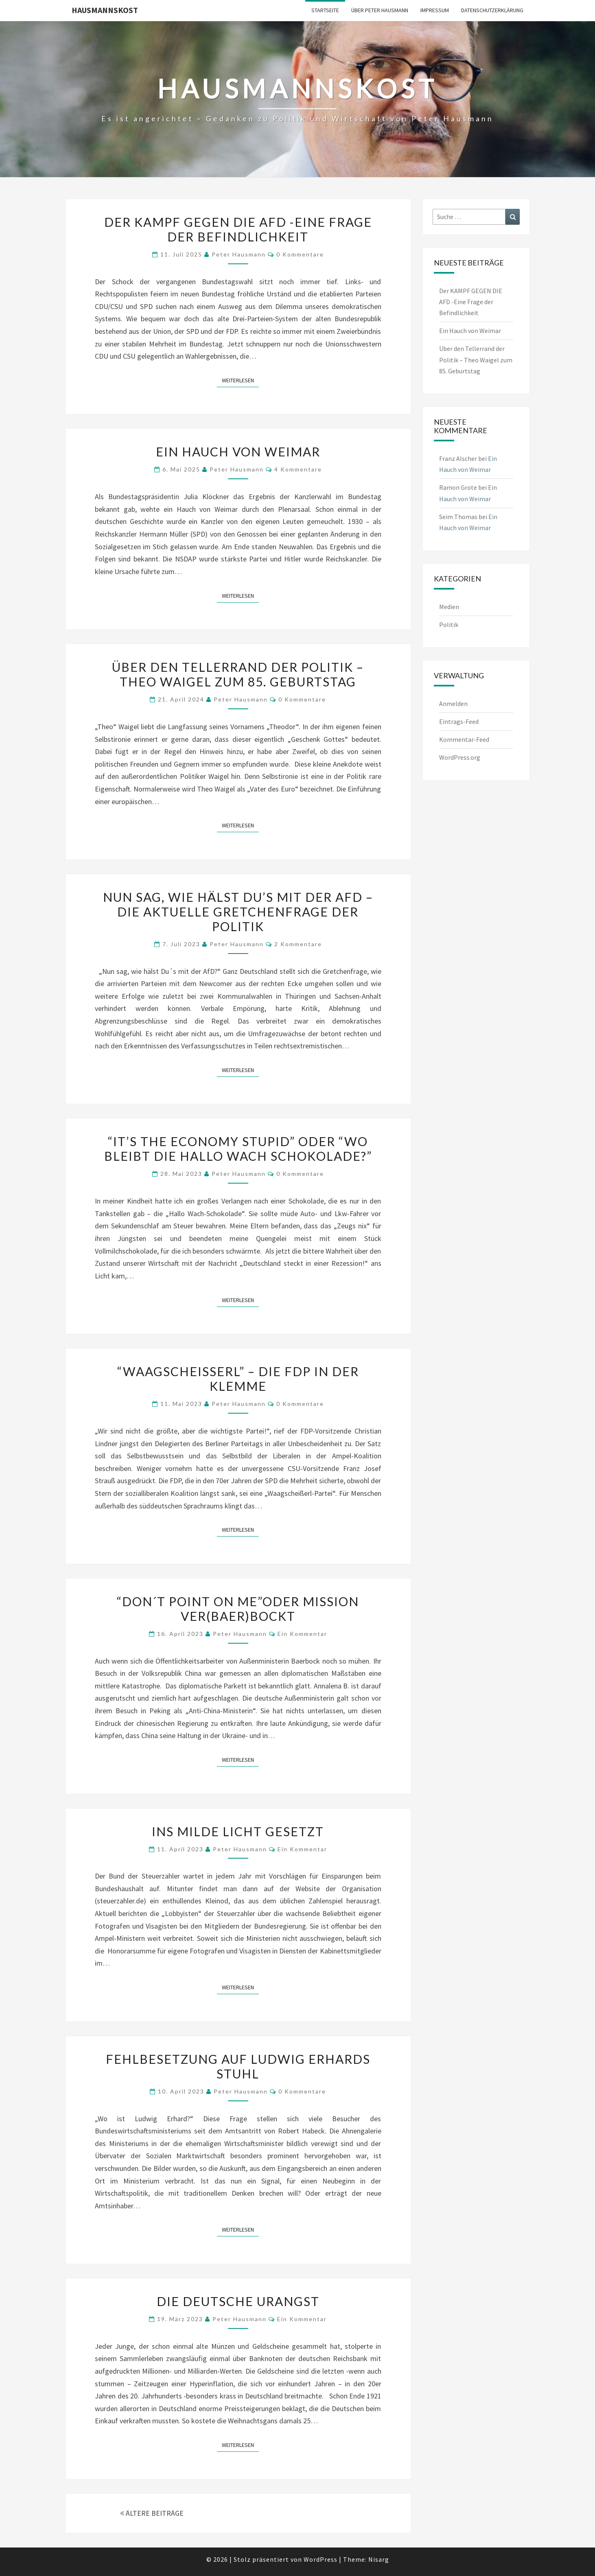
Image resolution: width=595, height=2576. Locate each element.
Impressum (434, 10)
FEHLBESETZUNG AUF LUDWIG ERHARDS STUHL (238, 2066)
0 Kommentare (300, 254)
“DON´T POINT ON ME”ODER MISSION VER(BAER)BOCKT (238, 1608)
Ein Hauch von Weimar (238, 451)
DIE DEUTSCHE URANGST (238, 2301)
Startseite (325, 10)
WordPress (320, 2559)
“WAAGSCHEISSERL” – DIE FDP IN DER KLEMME (238, 1378)
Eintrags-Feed (459, 721)
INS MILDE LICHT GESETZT (238, 1831)
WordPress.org (459, 757)
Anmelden (453, 703)
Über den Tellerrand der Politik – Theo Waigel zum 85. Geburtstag (238, 674)
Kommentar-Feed (464, 739)
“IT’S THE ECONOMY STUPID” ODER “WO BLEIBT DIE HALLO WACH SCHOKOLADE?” (238, 1148)
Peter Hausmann (239, 254)
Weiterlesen (240, 380)
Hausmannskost (105, 10)
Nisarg (378, 2559)
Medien (449, 607)
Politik (448, 624)
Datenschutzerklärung (492, 10)
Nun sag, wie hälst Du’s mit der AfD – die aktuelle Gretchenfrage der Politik (238, 912)
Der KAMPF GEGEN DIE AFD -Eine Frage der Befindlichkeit (238, 229)
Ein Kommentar (302, 1633)
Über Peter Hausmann (379, 10)
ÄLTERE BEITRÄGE (152, 2513)
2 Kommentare (298, 944)
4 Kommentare (298, 469)
